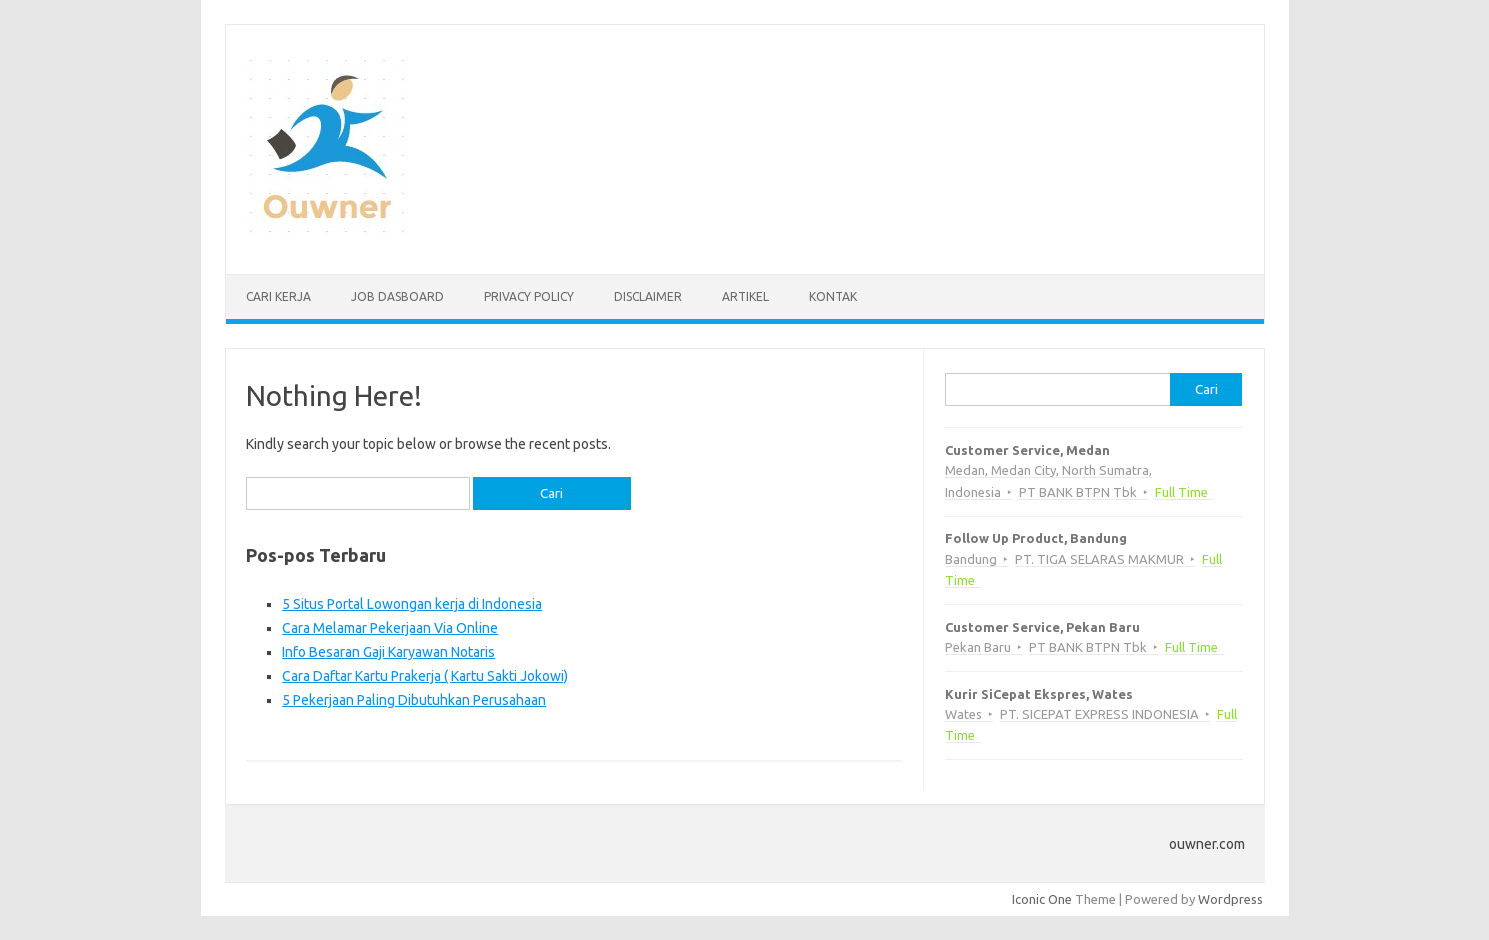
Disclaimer (648, 296)
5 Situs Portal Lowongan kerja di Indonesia (412, 604)
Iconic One (1042, 899)
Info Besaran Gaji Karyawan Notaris (388, 652)
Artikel (745, 296)
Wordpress (1230, 899)
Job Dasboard (397, 296)
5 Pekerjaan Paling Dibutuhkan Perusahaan (414, 700)
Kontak (833, 296)
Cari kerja (278, 296)
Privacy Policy (529, 296)
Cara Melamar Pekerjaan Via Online (390, 628)
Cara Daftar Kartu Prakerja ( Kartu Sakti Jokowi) (425, 676)
